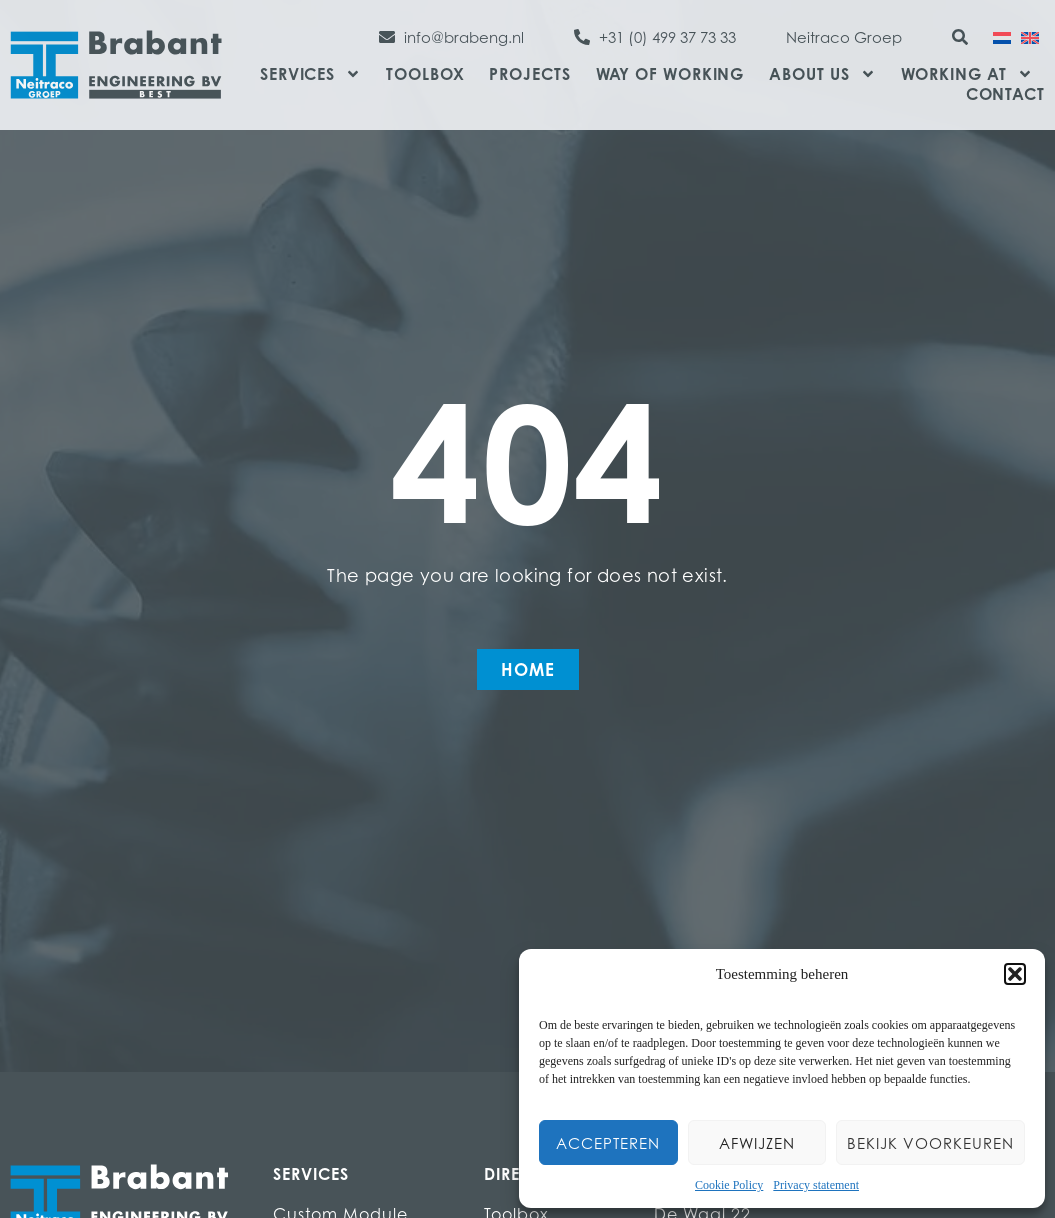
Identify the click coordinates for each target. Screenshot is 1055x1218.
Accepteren (608, 1143)
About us (822, 74)
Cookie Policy (729, 1185)
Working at (967, 74)
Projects (529, 74)
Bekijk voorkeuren (930, 1143)
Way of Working (670, 74)
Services (310, 74)
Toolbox (425, 74)
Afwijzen (757, 1143)
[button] (1015, 974)
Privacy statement (816, 1185)
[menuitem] (1002, 36)
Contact (1005, 94)
